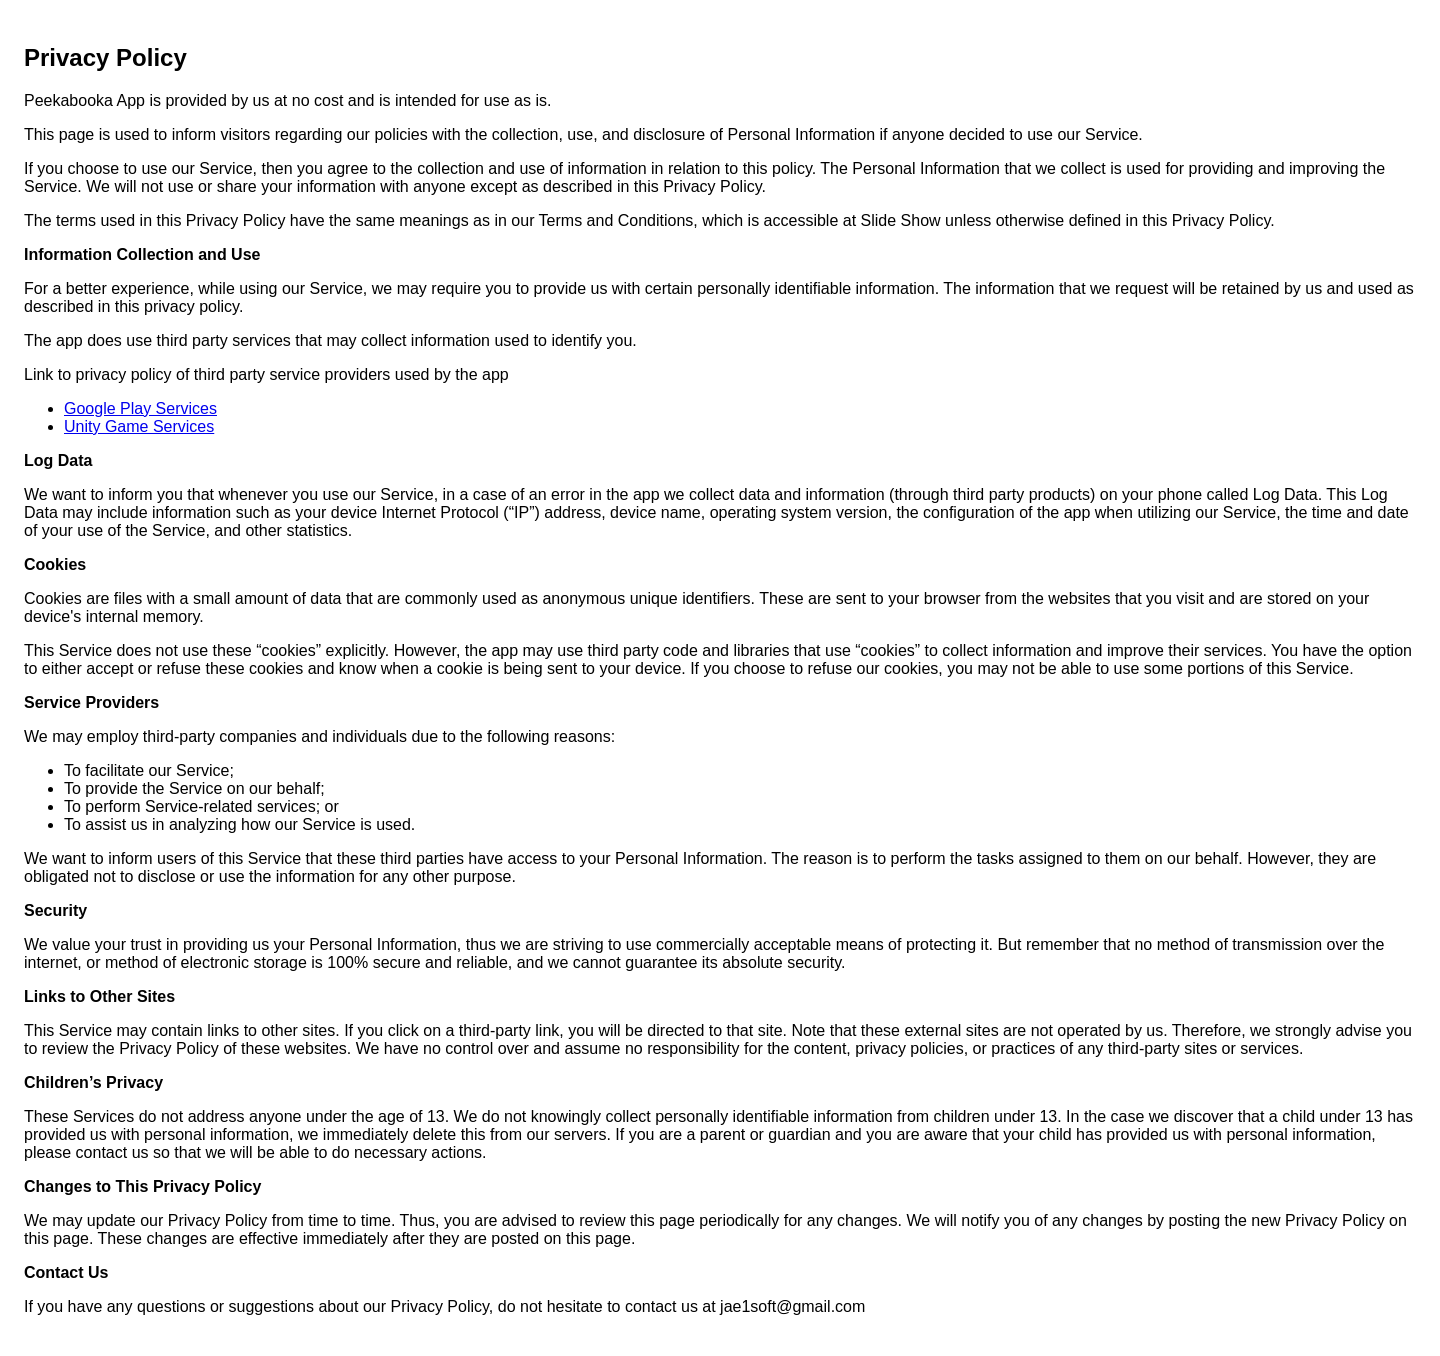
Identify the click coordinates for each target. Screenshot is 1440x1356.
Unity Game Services (139, 426)
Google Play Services (140, 408)
